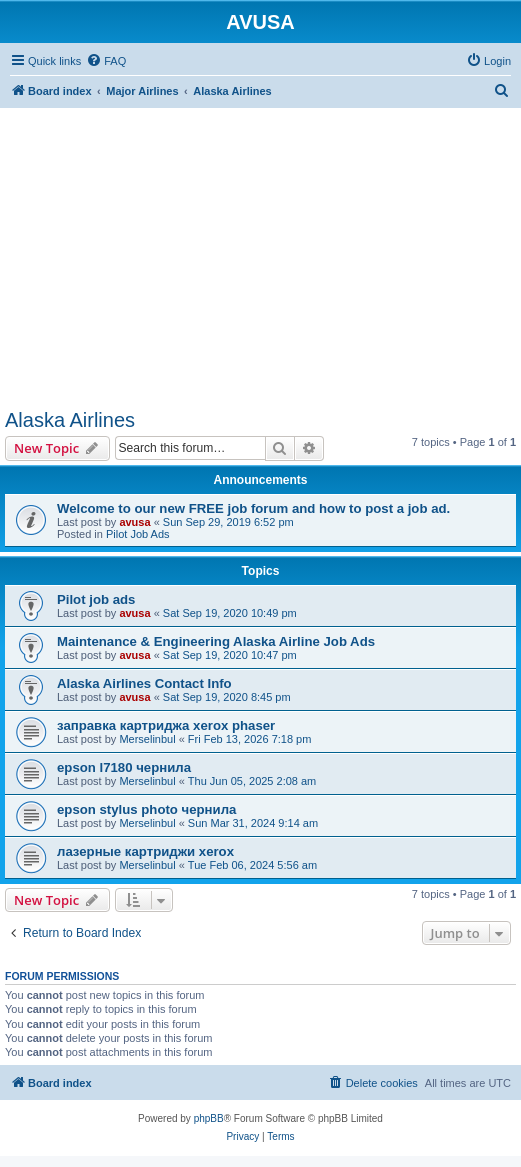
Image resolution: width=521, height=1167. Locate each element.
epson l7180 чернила (124, 767)
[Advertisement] (260, 248)
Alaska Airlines (70, 420)
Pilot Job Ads (138, 534)
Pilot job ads (96, 599)
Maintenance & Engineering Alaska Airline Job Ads (216, 641)
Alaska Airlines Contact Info (144, 683)
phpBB (209, 1118)
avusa (134, 522)
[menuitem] (106, 61)
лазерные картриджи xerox (145, 851)
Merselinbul (147, 739)
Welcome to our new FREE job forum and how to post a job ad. (253, 508)
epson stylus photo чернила (146, 809)
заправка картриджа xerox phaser (166, 725)
